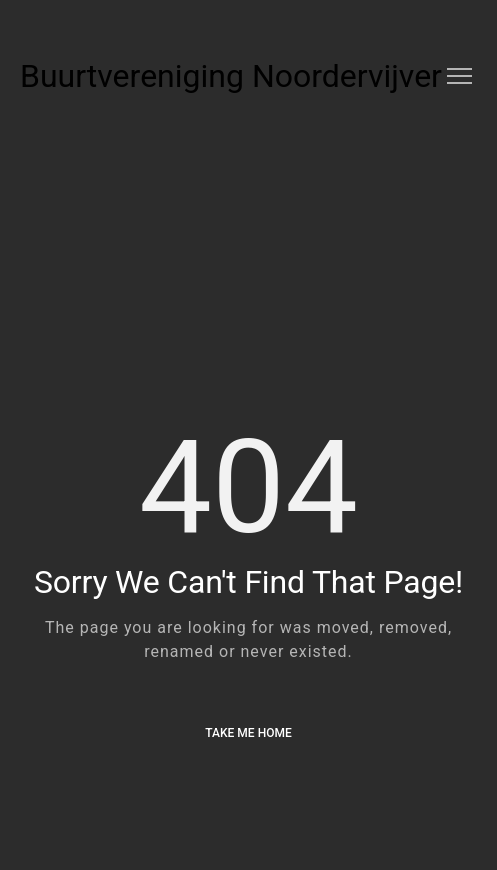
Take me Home (248, 733)
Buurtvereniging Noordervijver (231, 76)
